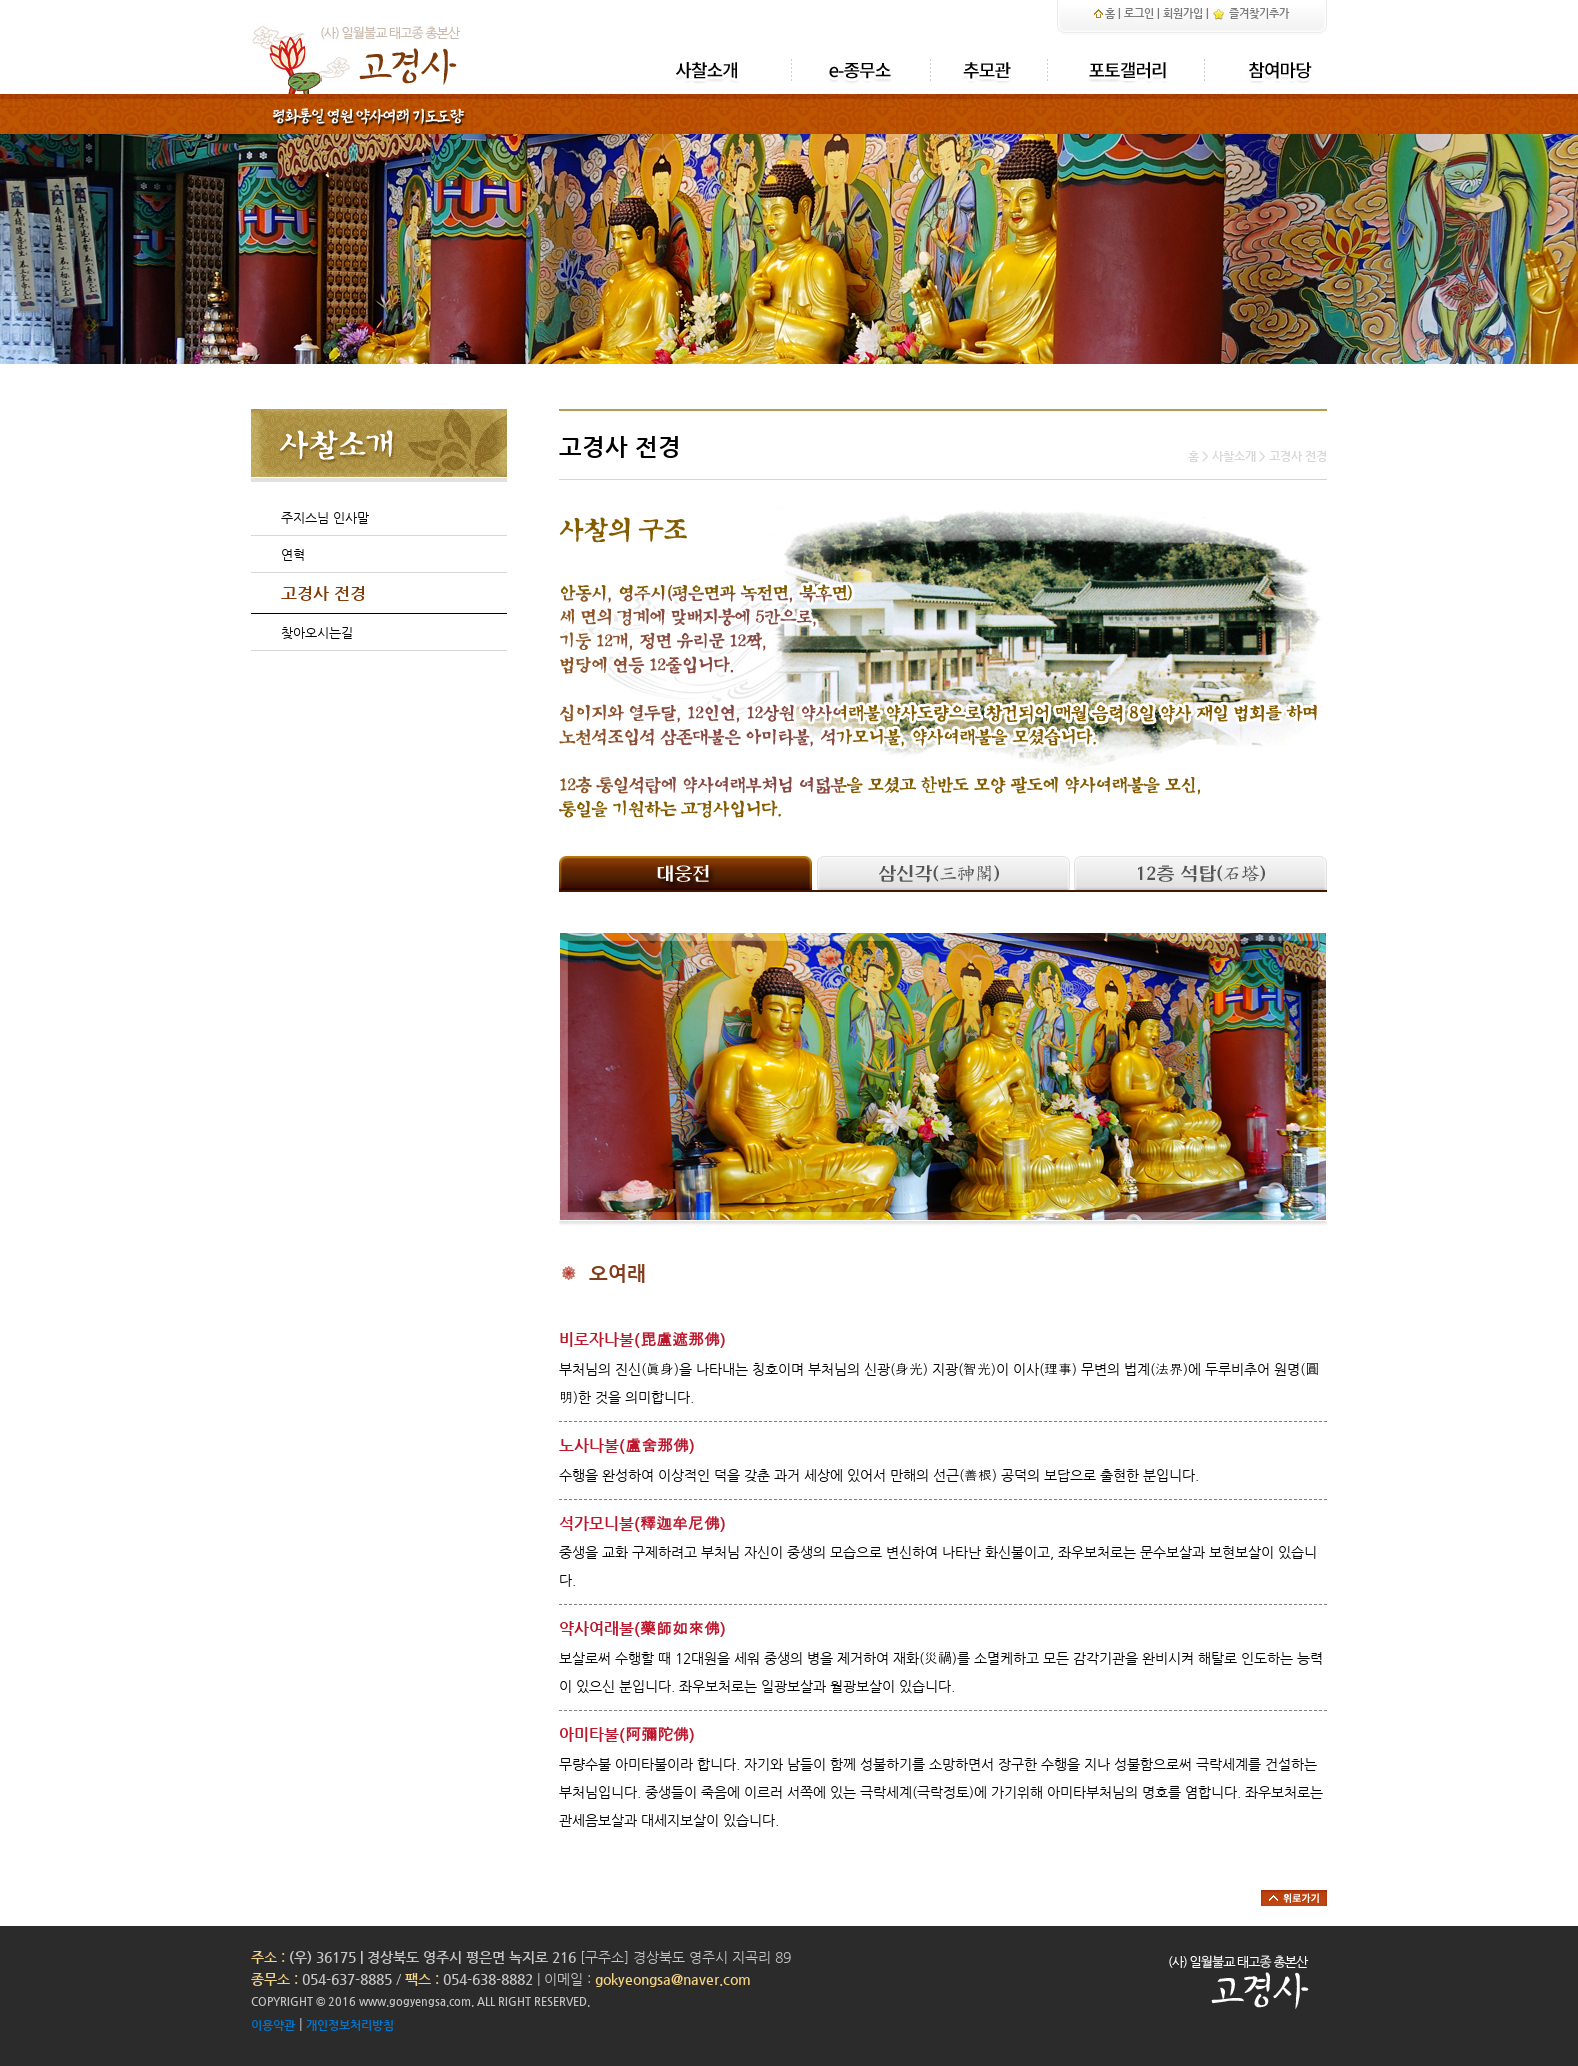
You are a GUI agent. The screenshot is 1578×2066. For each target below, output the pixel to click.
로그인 (1139, 13)
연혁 (293, 554)
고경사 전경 (323, 593)
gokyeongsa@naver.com (673, 1979)
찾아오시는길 (317, 632)
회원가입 (1183, 13)
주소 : (268, 1957)
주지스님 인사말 (325, 517)
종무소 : (276, 1979)
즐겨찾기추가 (1250, 13)
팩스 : (424, 1979)
